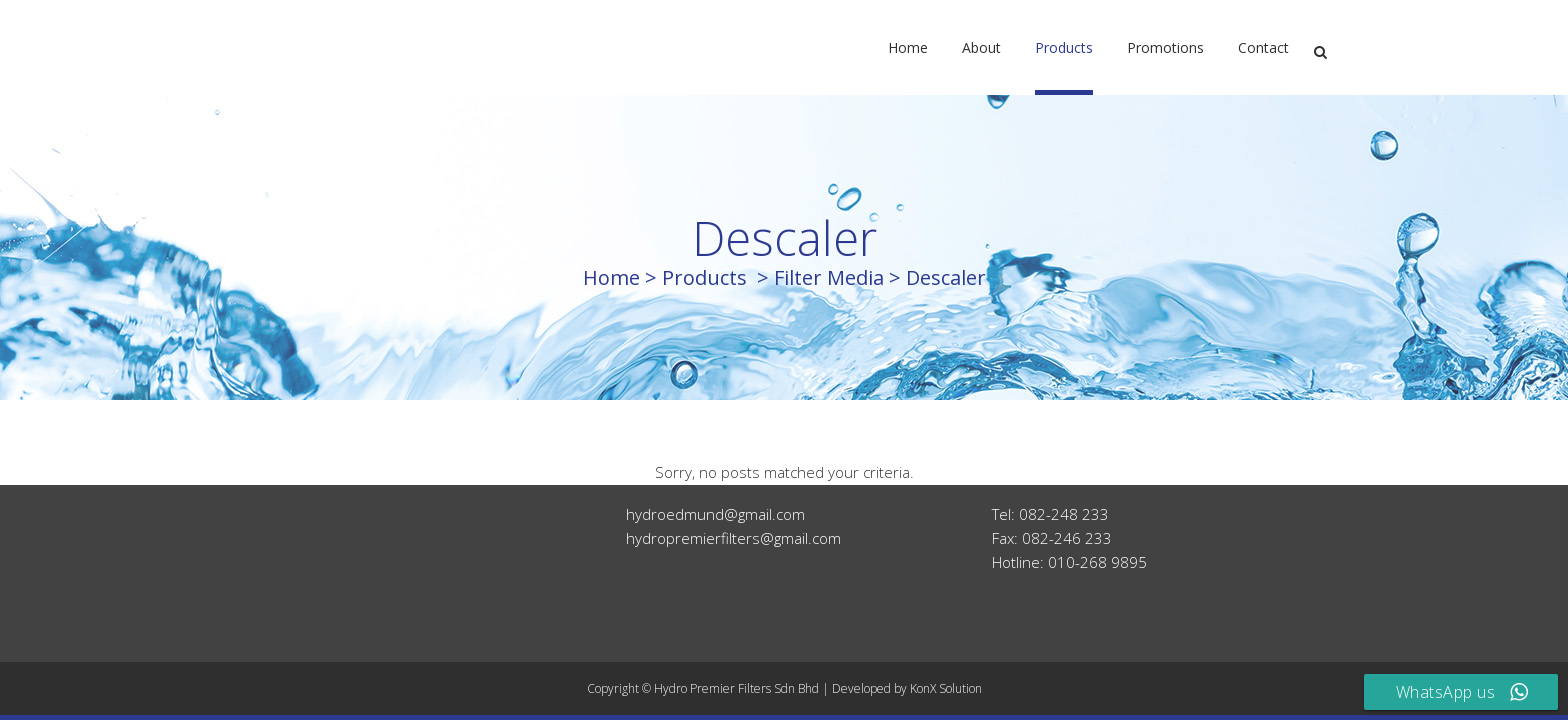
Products (704, 277)
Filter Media (829, 277)
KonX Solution (946, 688)
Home (611, 277)
